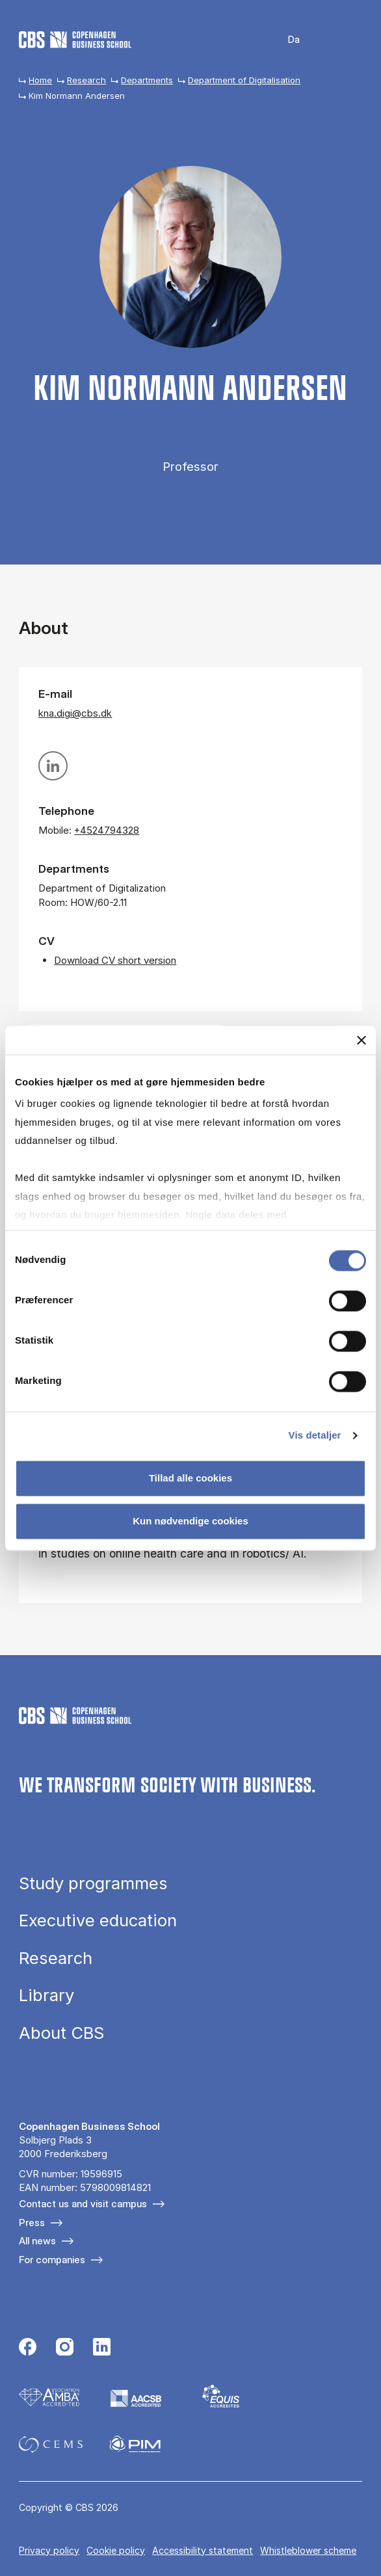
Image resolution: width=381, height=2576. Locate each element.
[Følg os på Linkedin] (102, 2348)
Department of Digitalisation (244, 80)
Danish (285, 40)
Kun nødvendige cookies (190, 1520)
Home (40, 80)
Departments (147, 80)
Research (86, 80)
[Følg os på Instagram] (64, 2348)
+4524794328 (106, 830)
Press (32, 2222)
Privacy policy (49, 2550)
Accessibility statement (202, 2550)
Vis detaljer (315, 1435)
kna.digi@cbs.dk (75, 713)
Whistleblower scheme (308, 2550)
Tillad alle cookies (190, 1478)
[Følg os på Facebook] (27, 2348)
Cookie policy (115, 2550)
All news (37, 2241)
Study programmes (93, 1883)
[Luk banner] (361, 1039)
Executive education (98, 1920)
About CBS (61, 2033)
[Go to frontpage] (75, 39)
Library (46, 1995)
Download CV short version (115, 960)
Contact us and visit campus (83, 2204)
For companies (52, 2259)
